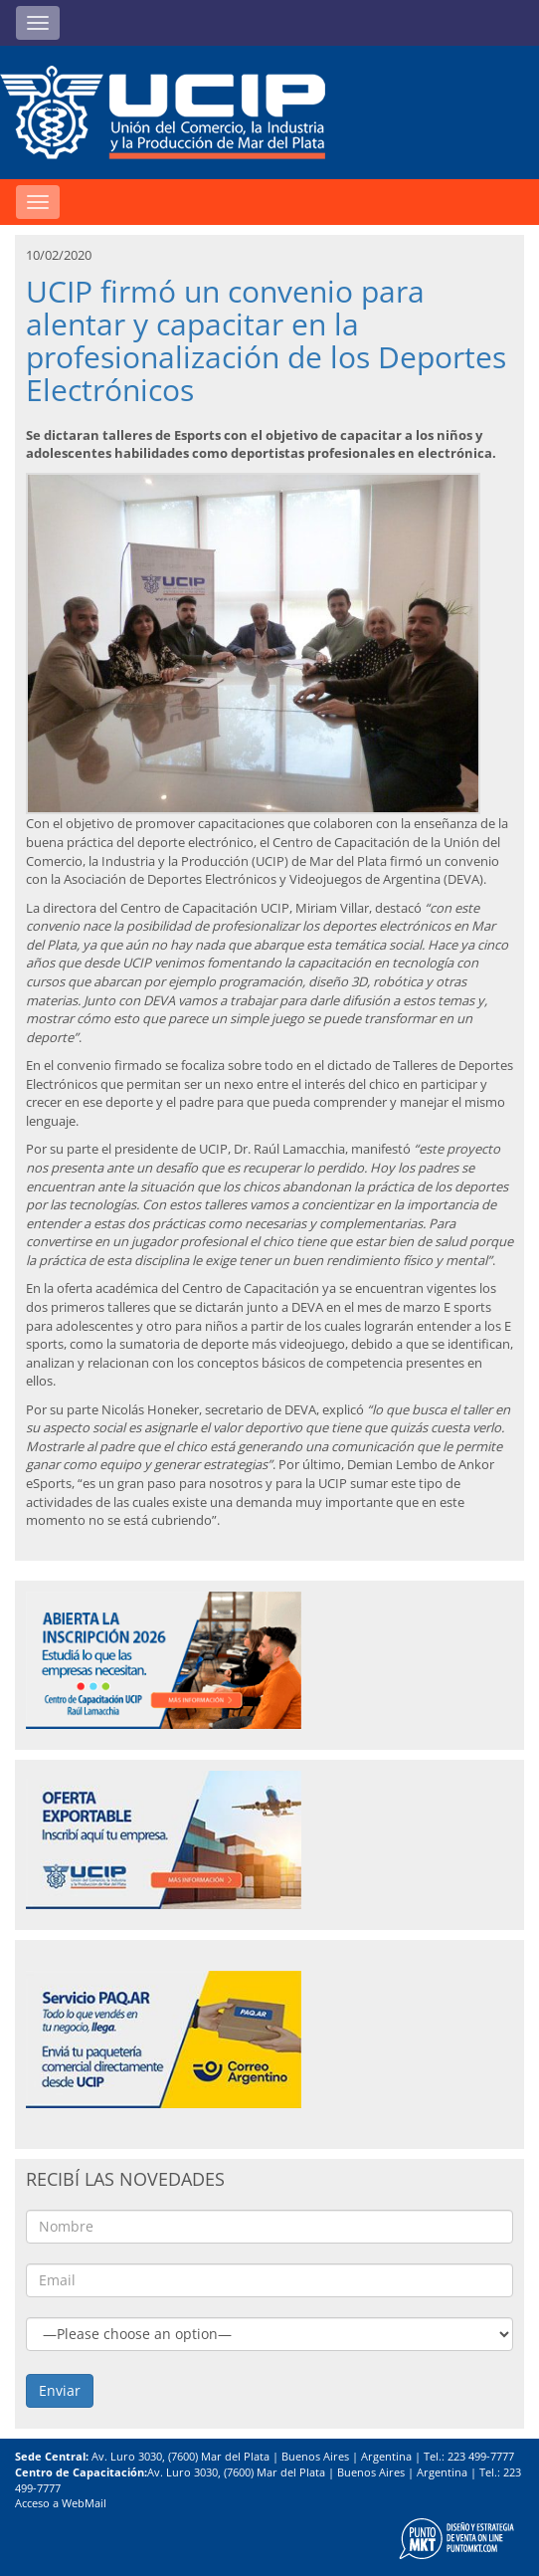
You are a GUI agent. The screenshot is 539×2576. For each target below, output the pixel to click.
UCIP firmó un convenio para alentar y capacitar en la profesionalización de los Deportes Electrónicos (266, 340)
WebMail (84, 2502)
